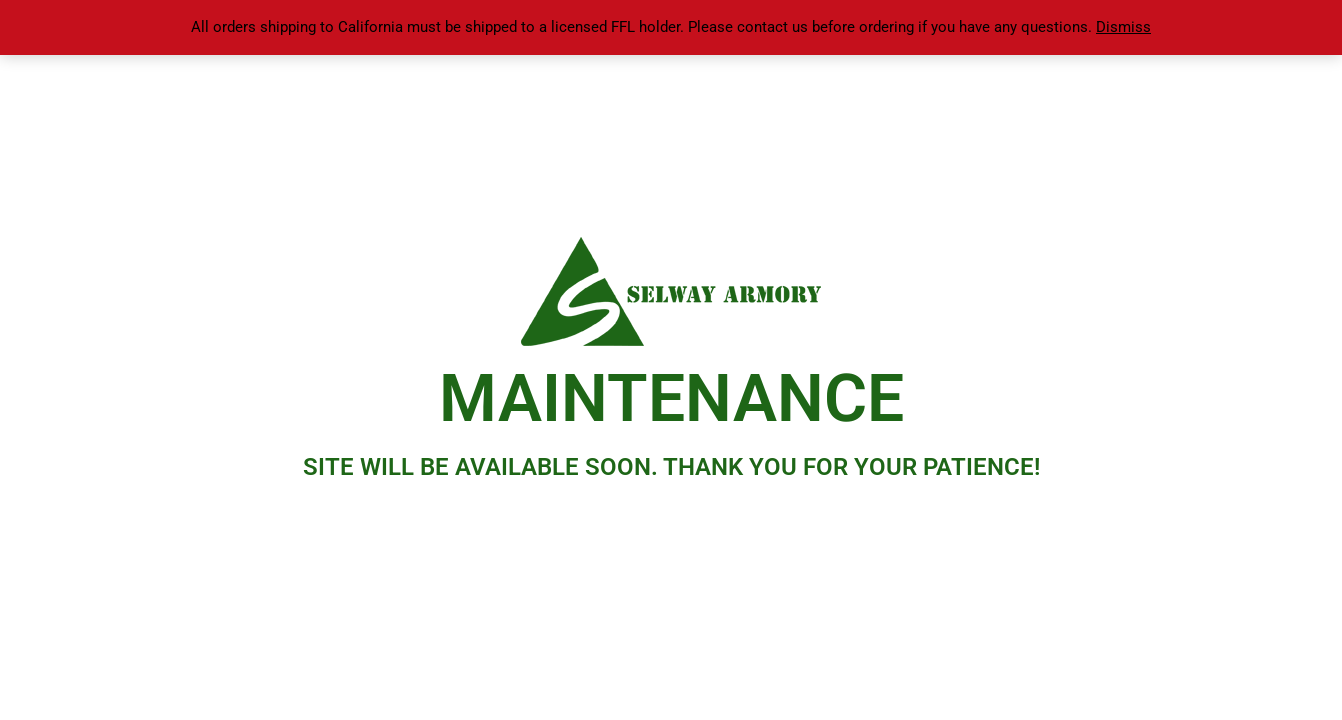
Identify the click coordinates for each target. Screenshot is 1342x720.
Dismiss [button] (1123, 27)
